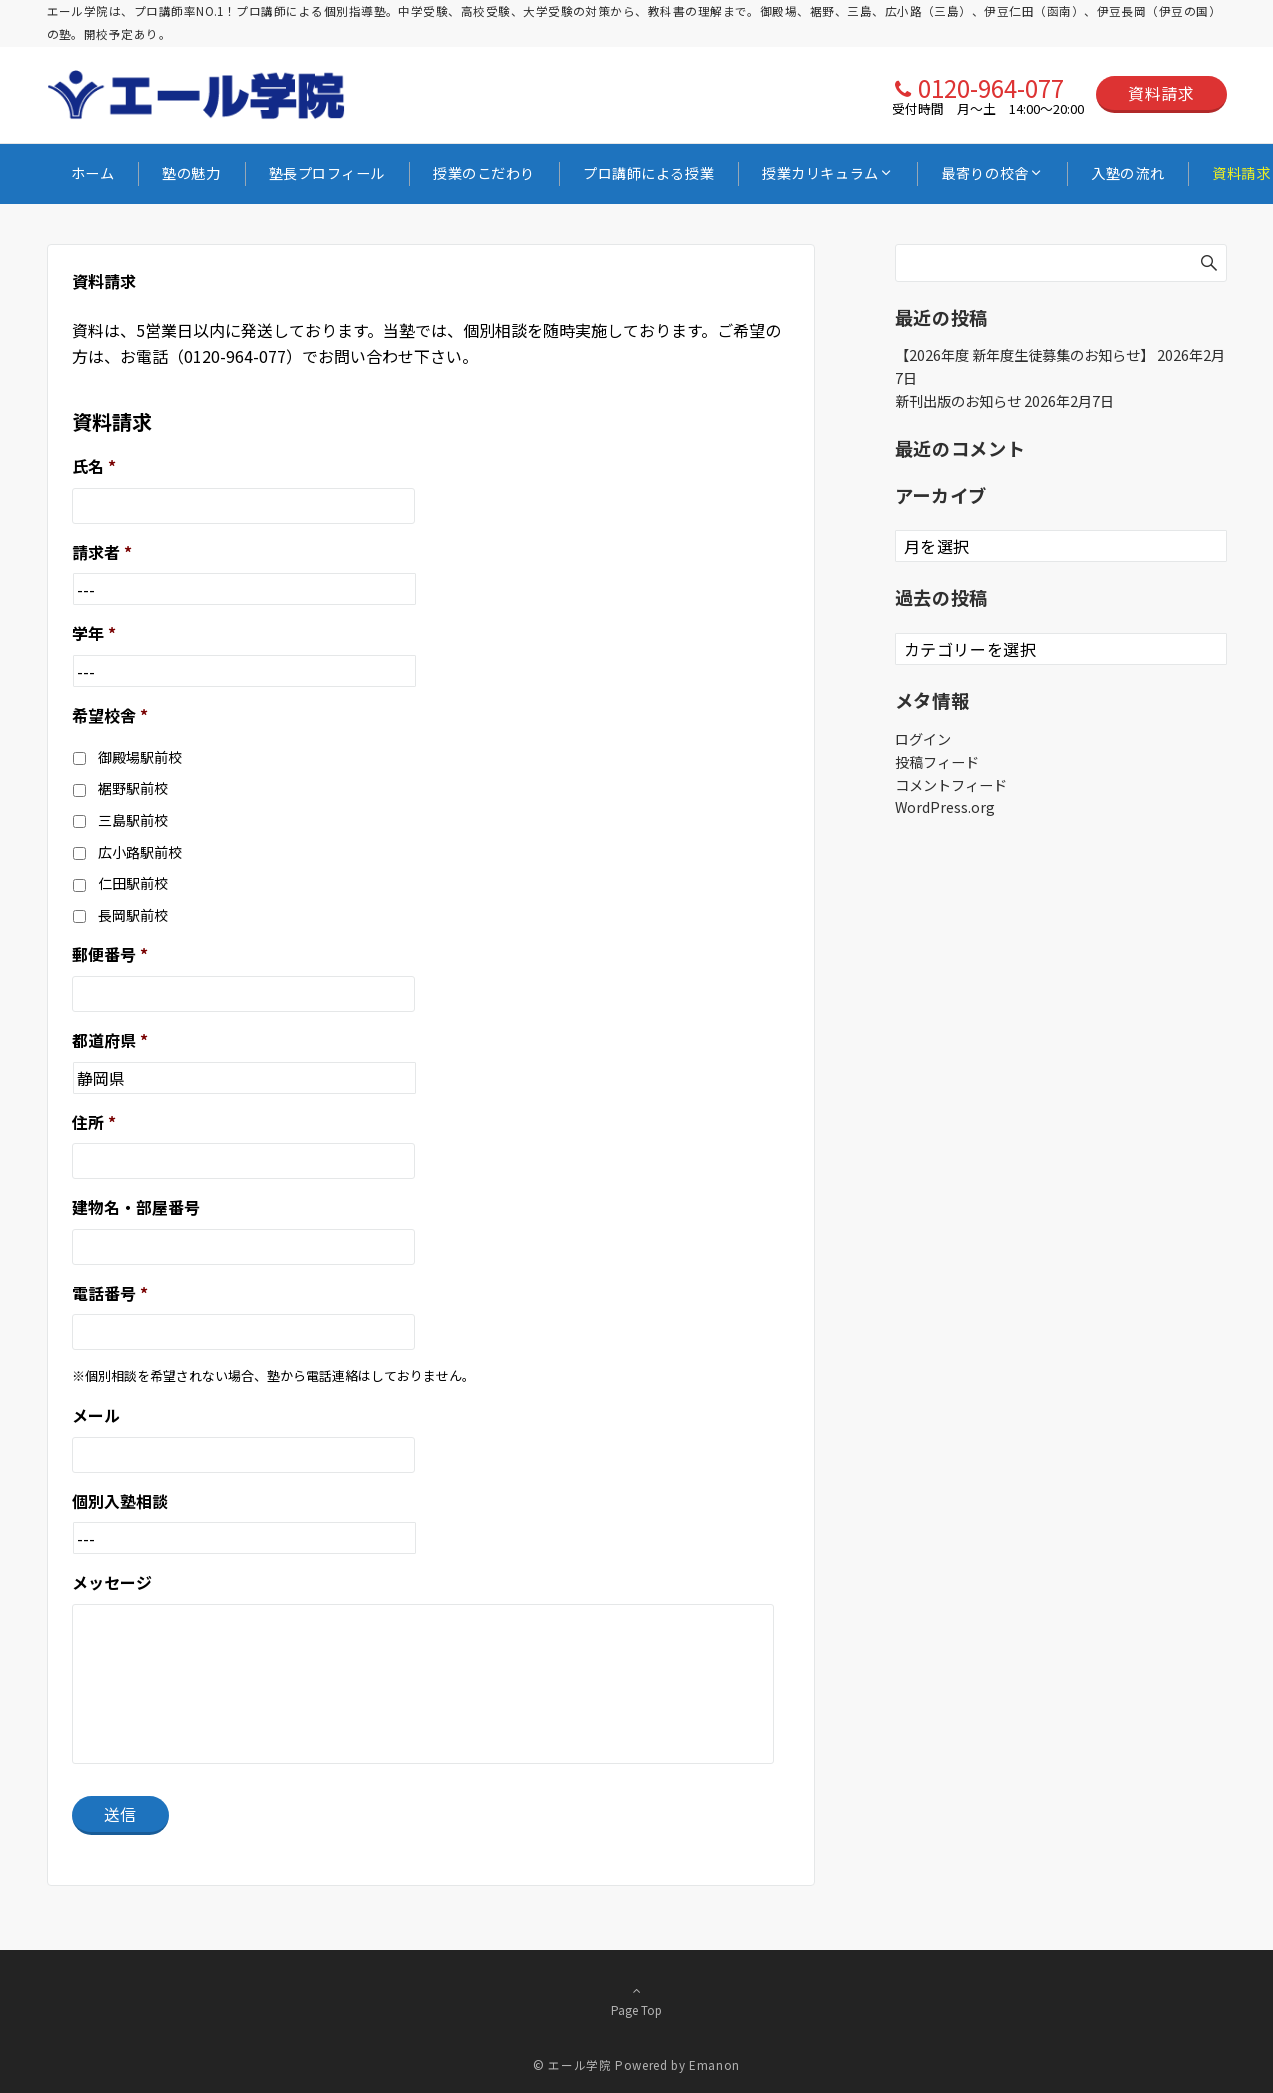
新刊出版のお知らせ (958, 401)
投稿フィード (937, 762)
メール (96, 1415)
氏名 (94, 466)
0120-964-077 (991, 87)
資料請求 (1161, 93)
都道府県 (110, 1040)
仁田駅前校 (133, 883)
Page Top (637, 2000)
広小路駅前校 (140, 852)
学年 (94, 633)
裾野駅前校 (133, 788)
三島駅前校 (133, 820)
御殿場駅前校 (140, 757)
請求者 (102, 552)
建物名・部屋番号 (136, 1207)
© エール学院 (572, 2065)
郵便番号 (110, 954)
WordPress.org (945, 807)
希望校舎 (110, 715)
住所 (94, 1122)
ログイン (923, 739)
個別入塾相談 (120, 1501)
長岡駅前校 (133, 915)
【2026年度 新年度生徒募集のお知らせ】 (1024, 355)
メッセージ (112, 1582)
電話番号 (110, 1293)
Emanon (714, 2065)
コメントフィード (951, 785)
